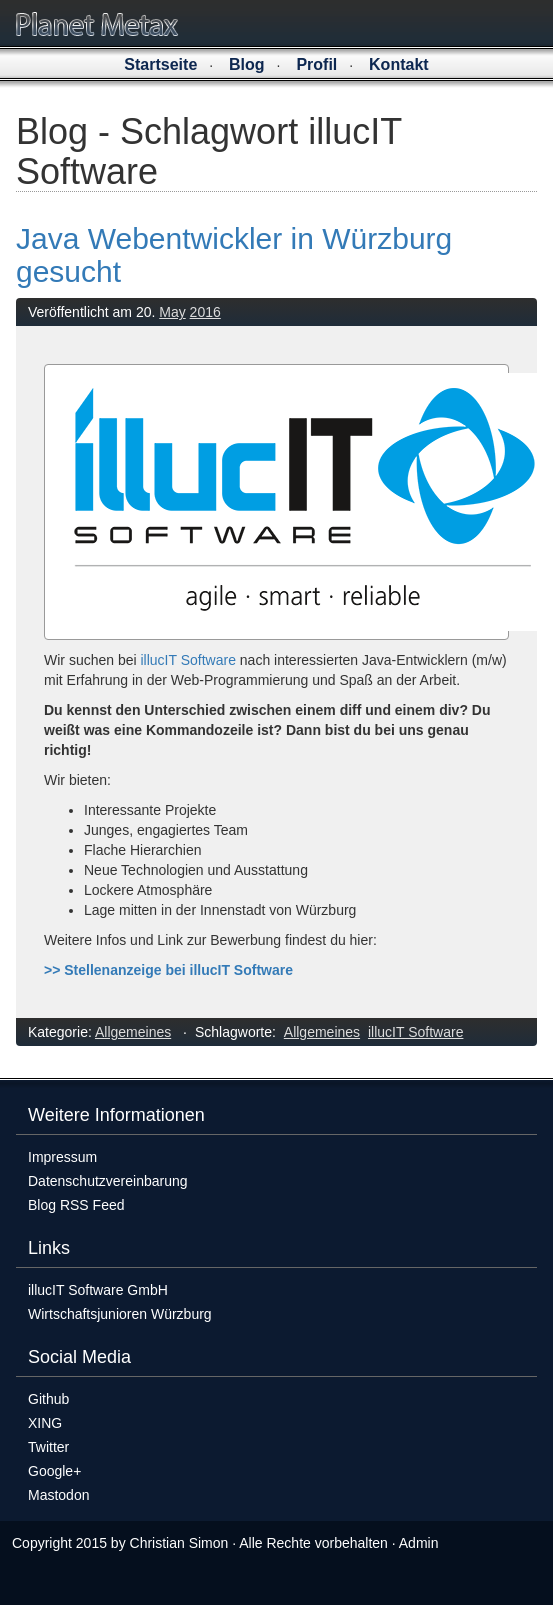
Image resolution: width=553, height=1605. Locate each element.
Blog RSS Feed (76, 1205)
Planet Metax (97, 24)
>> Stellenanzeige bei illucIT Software (168, 970)
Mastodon (58, 1495)
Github (48, 1399)
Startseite (160, 64)
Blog (247, 64)
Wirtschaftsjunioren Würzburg (120, 1314)
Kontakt (399, 64)
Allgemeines (133, 1032)
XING (45, 1423)
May (172, 312)
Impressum (62, 1157)
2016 (205, 312)
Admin (419, 1543)
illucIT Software (187, 660)
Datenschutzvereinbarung (108, 1181)
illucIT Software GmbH (98, 1290)
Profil (316, 64)
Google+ (54, 1471)
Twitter (48, 1447)
